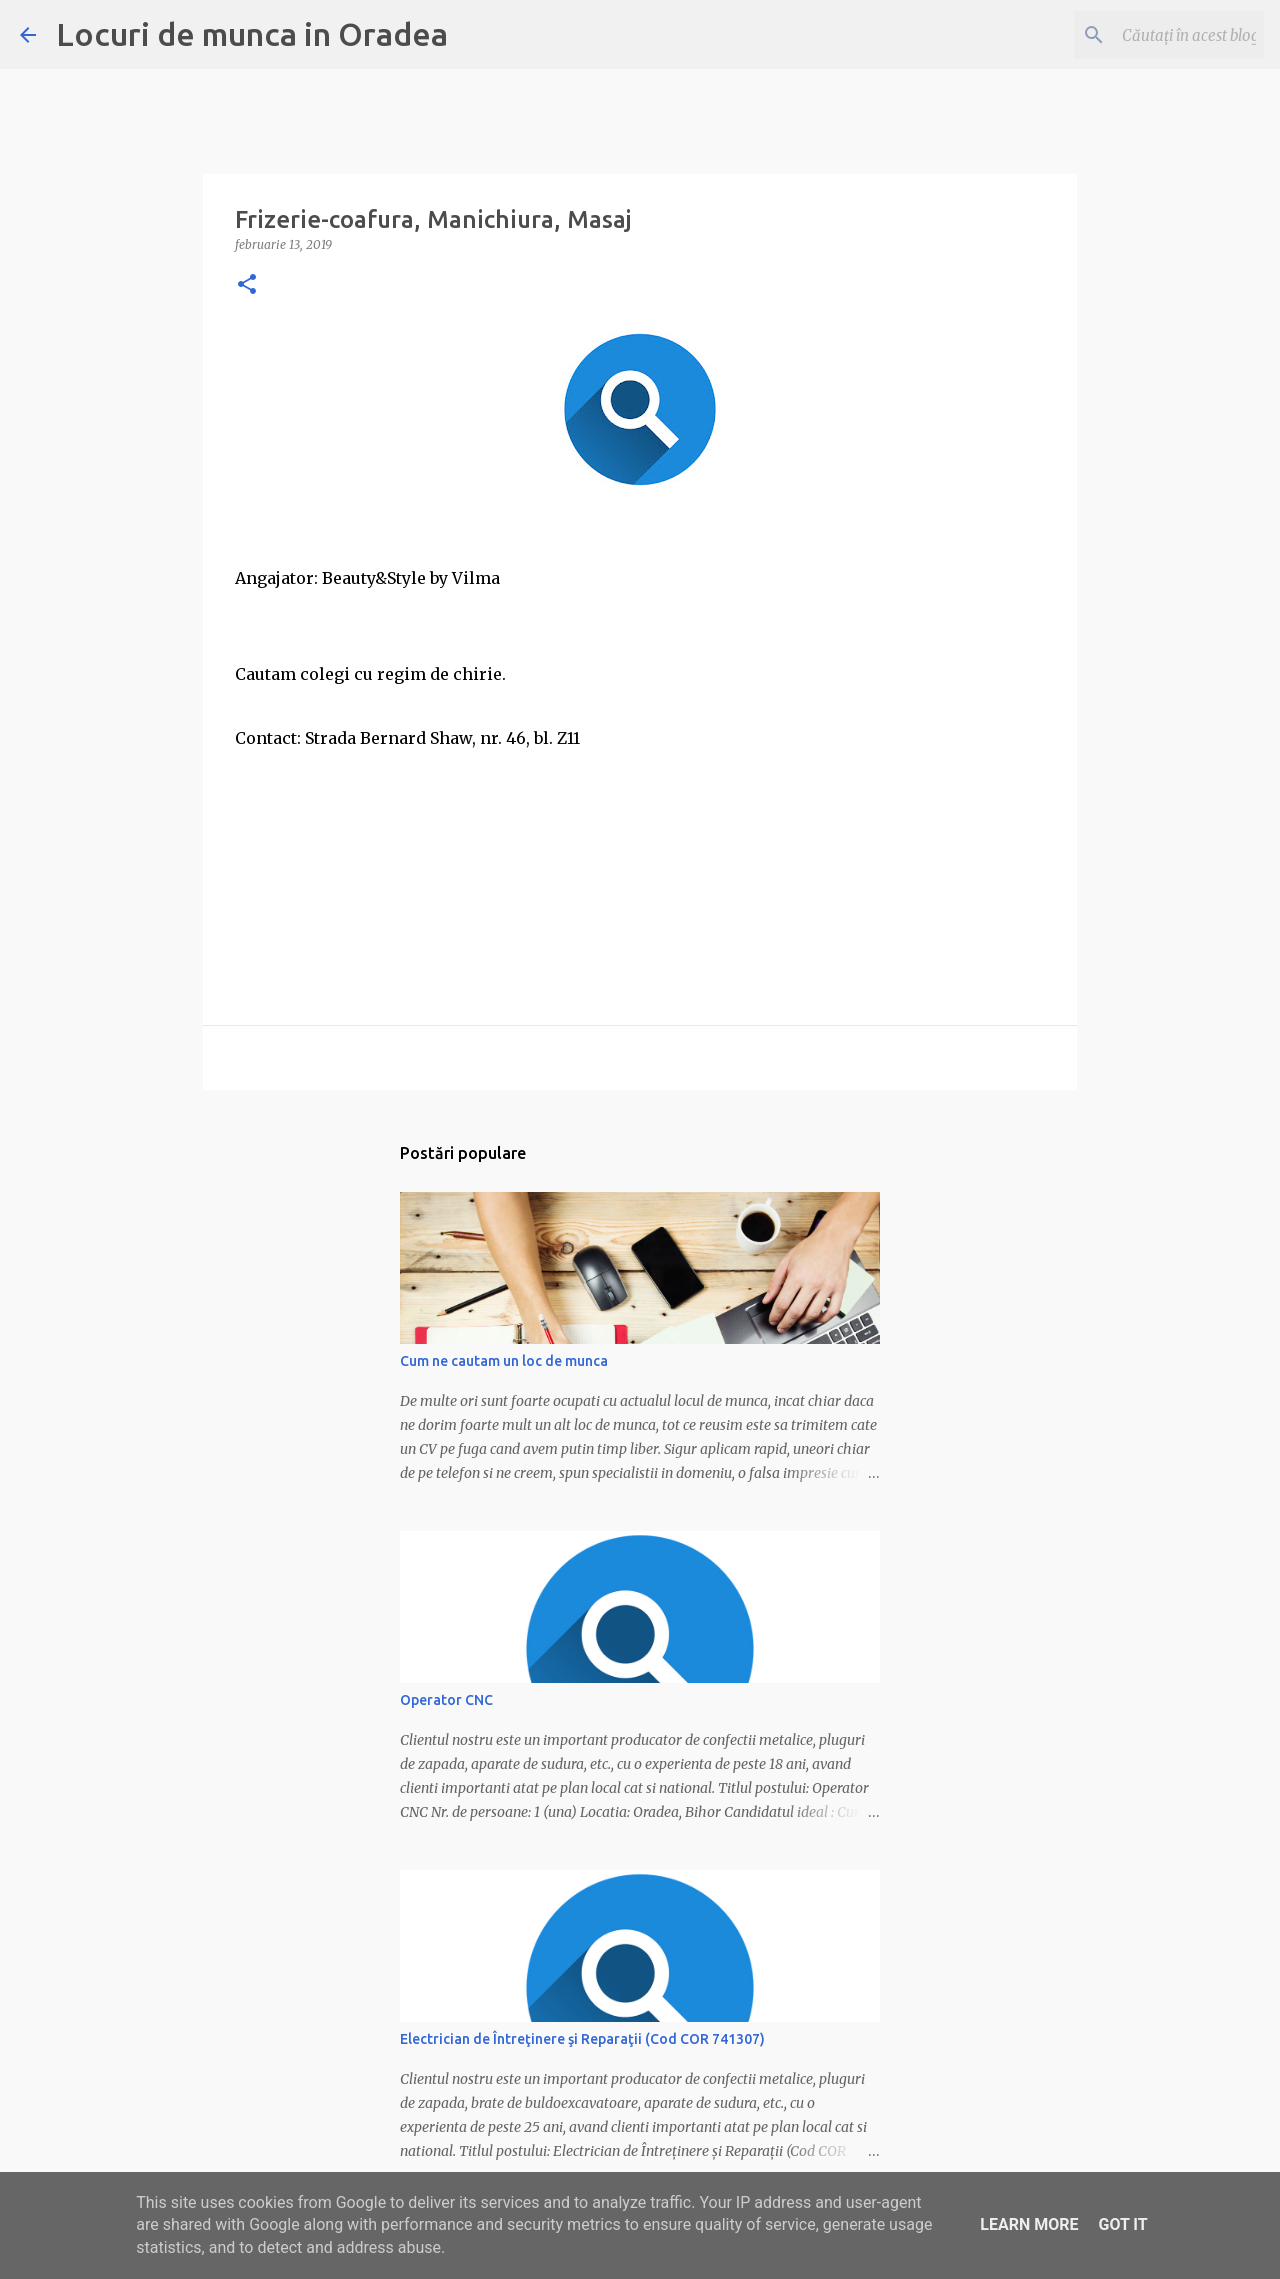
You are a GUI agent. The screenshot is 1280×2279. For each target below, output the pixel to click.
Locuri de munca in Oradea (252, 34)
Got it (1122, 2224)
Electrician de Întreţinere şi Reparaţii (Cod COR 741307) (582, 2039)
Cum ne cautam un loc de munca (504, 1361)
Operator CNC (446, 1700)
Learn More (1029, 2224)
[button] (247, 285)
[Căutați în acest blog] (1159, 35)
